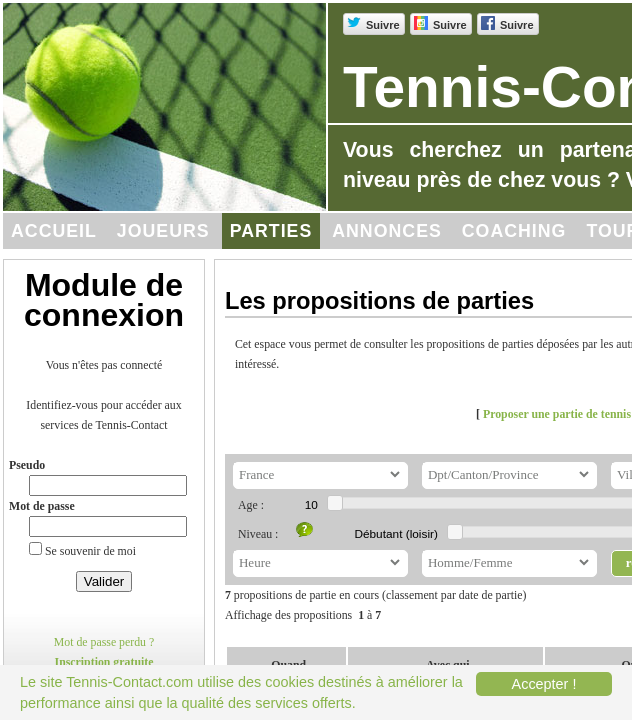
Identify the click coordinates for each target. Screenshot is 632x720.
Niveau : (258, 534)
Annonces (387, 231)
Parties (271, 231)
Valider (104, 581)
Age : (251, 505)
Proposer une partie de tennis (557, 414)
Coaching (514, 231)
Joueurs (163, 231)
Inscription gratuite (104, 662)
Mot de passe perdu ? (104, 642)
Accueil (54, 231)
